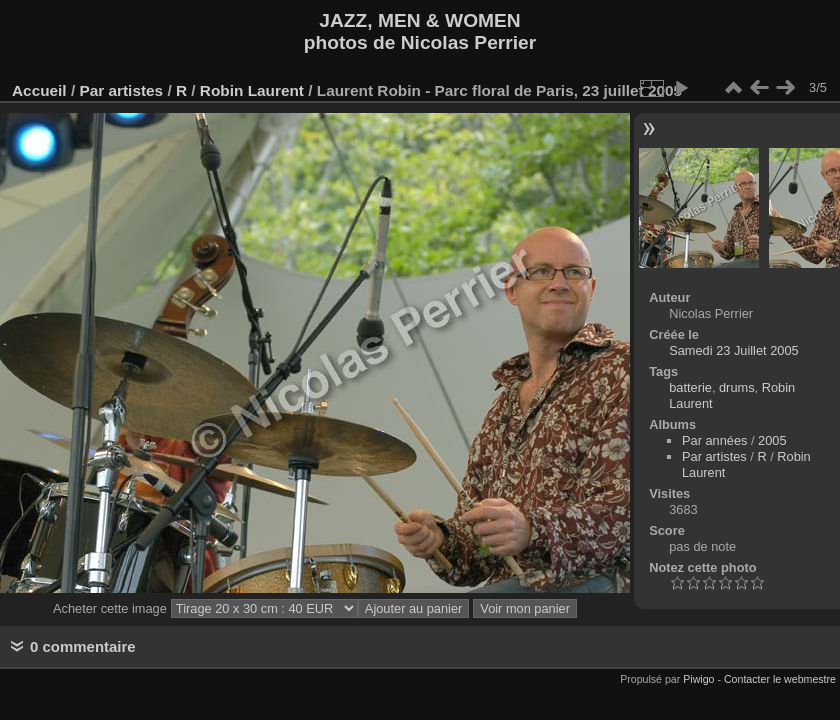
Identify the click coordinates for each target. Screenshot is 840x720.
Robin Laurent (252, 90)
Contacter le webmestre (780, 679)
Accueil (39, 90)
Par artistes (121, 90)
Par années (714, 440)
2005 (772, 440)
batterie (690, 387)
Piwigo (698, 679)
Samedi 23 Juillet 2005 (733, 350)
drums (737, 387)
